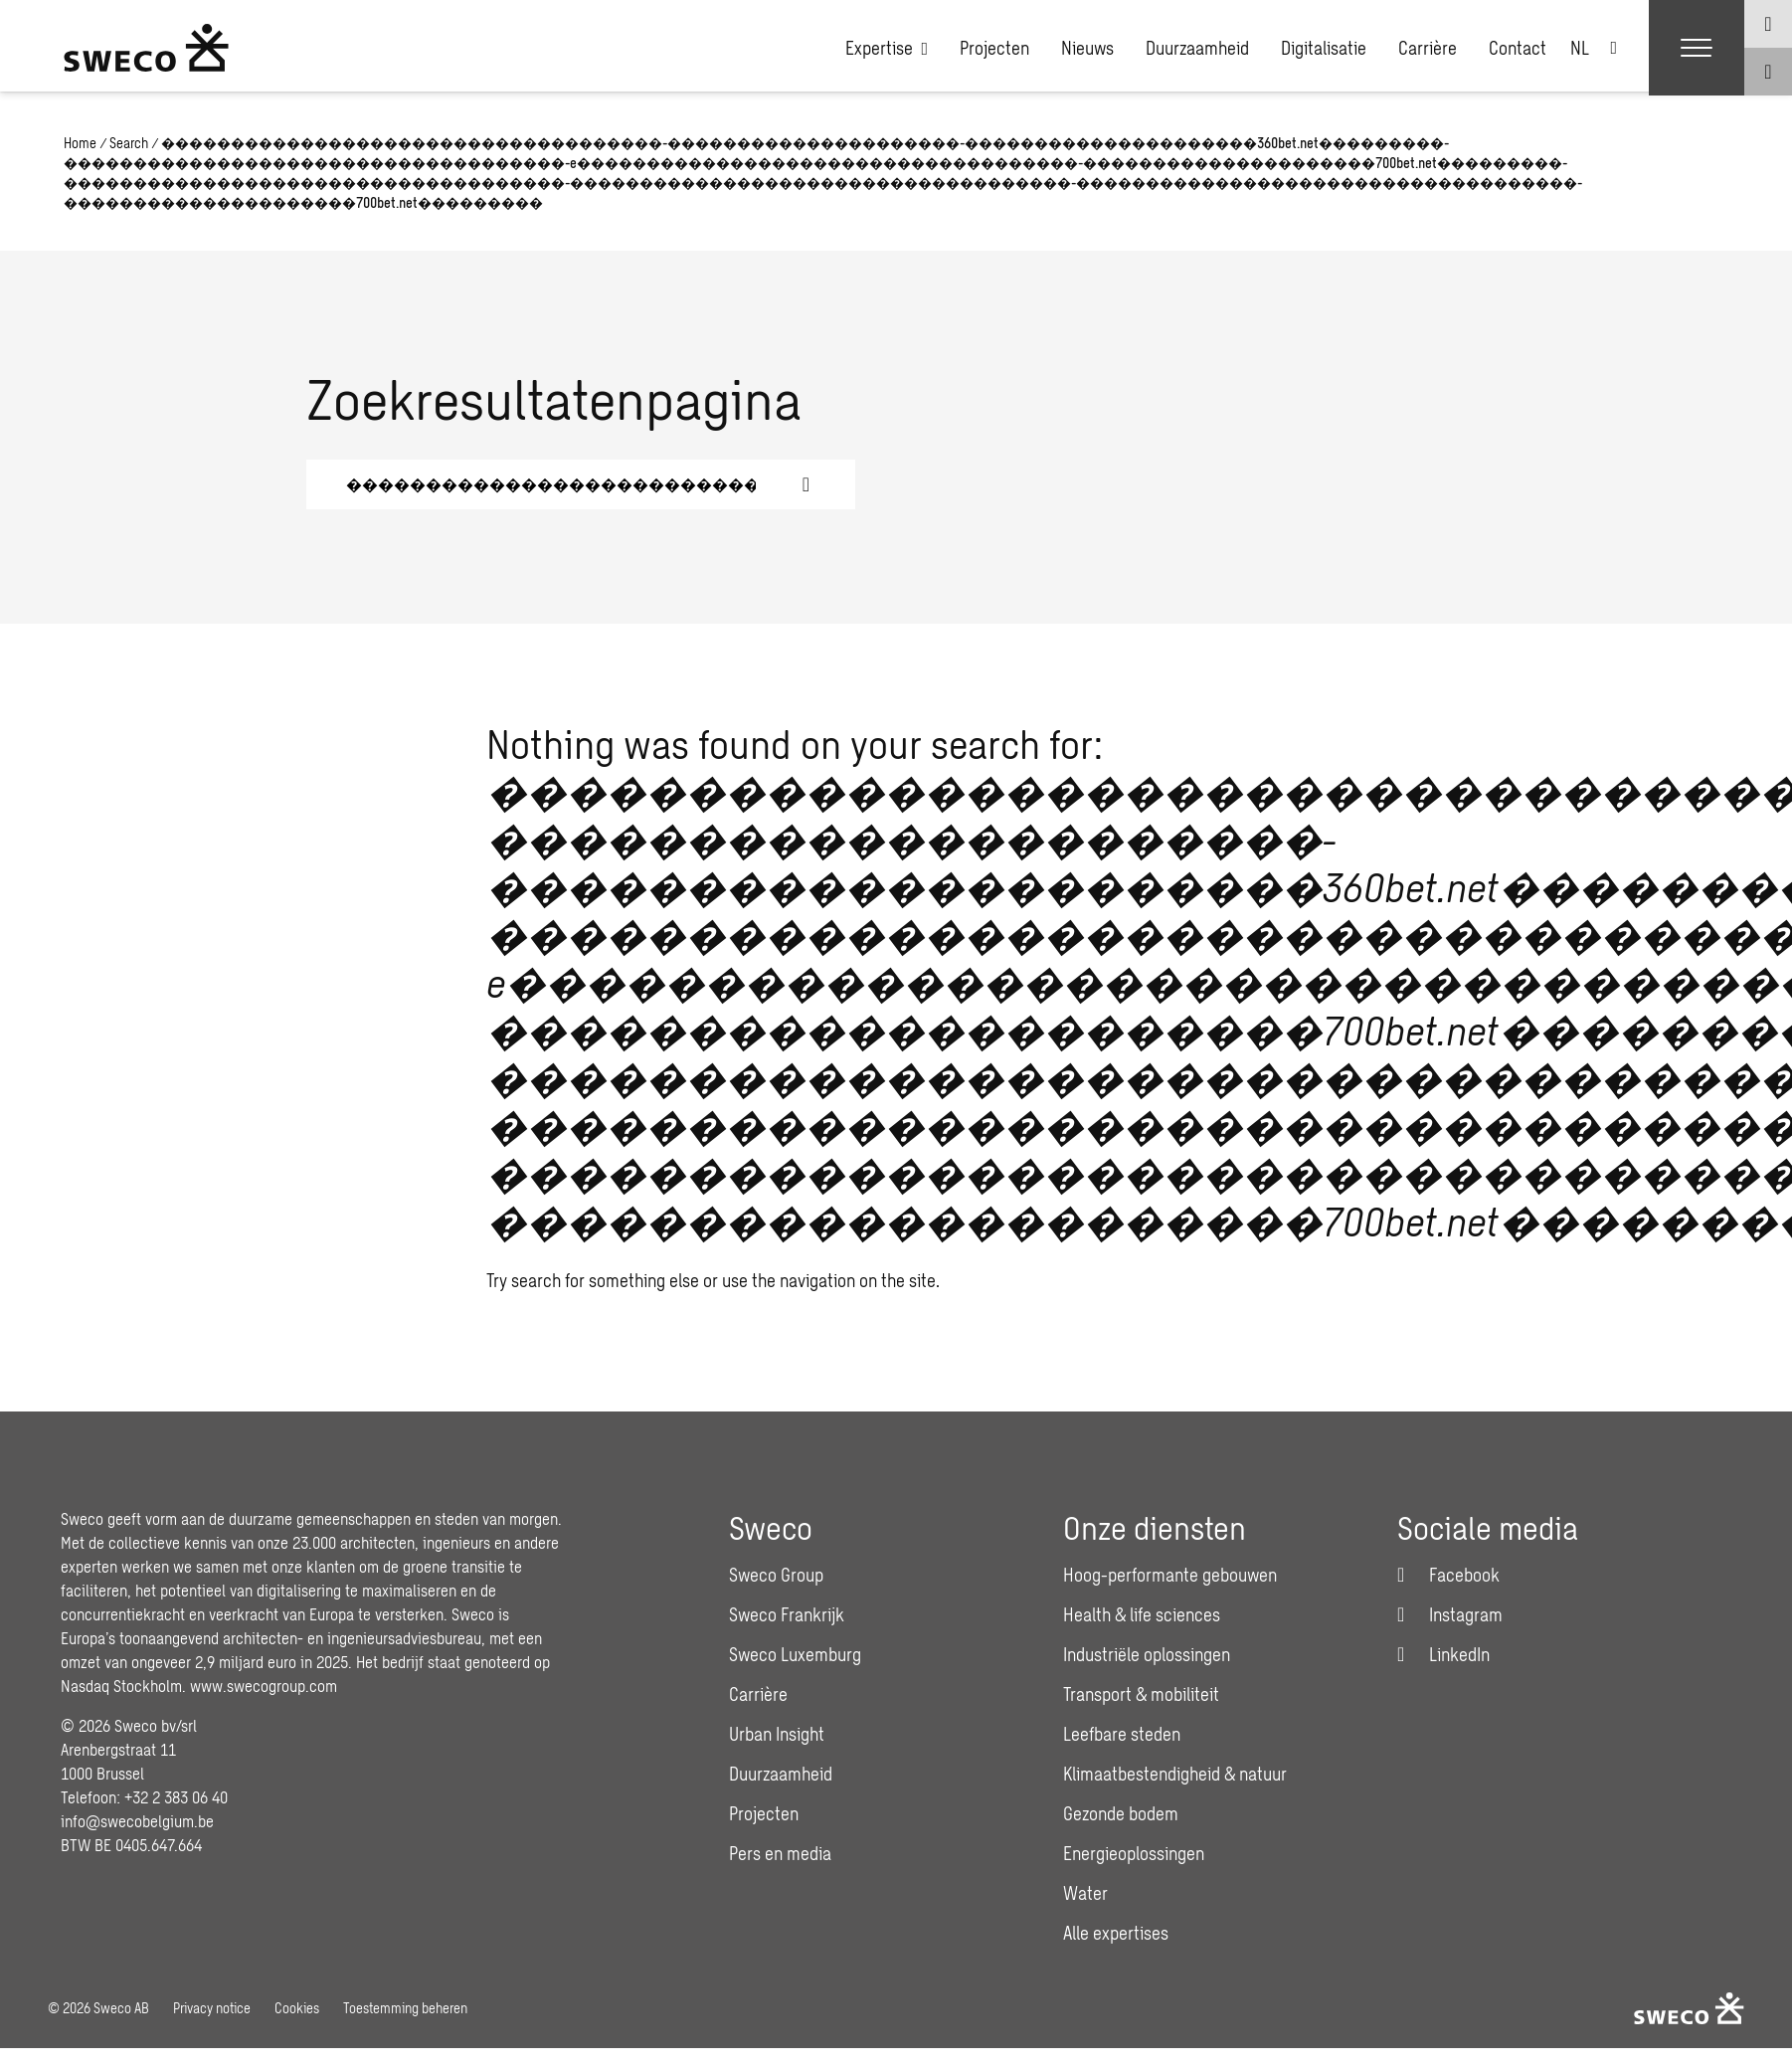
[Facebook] (1448, 1575)
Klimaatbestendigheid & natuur (1175, 1774)
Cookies (296, 2007)
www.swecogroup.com (263, 1685)
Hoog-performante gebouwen (1170, 1575)
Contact (1517, 48)
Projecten (994, 48)
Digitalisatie (1323, 48)
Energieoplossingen (1133, 1853)
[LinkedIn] (1443, 1654)
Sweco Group (776, 1575)
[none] (1593, 48)
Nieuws (1087, 48)
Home (80, 142)
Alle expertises (1115, 1933)
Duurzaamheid (1197, 48)
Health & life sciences (1141, 1614)
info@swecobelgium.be (137, 1820)
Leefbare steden (1121, 1734)
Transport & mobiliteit (1141, 1694)
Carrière (1427, 48)
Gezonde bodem (1120, 1813)
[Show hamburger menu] (1696, 47)
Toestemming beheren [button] (405, 2007)
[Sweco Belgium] (146, 48)
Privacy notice (212, 2007)
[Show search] (1768, 71)
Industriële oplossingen (1146, 1654)
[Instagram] (1450, 1614)
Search (128, 142)
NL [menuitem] (1579, 48)
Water (1085, 1893)
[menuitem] (1593, 48)
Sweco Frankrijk (786, 1614)
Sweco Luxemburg (795, 1654)
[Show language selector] (1768, 24)
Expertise (886, 48)
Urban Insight (776, 1734)
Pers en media (780, 1853)
